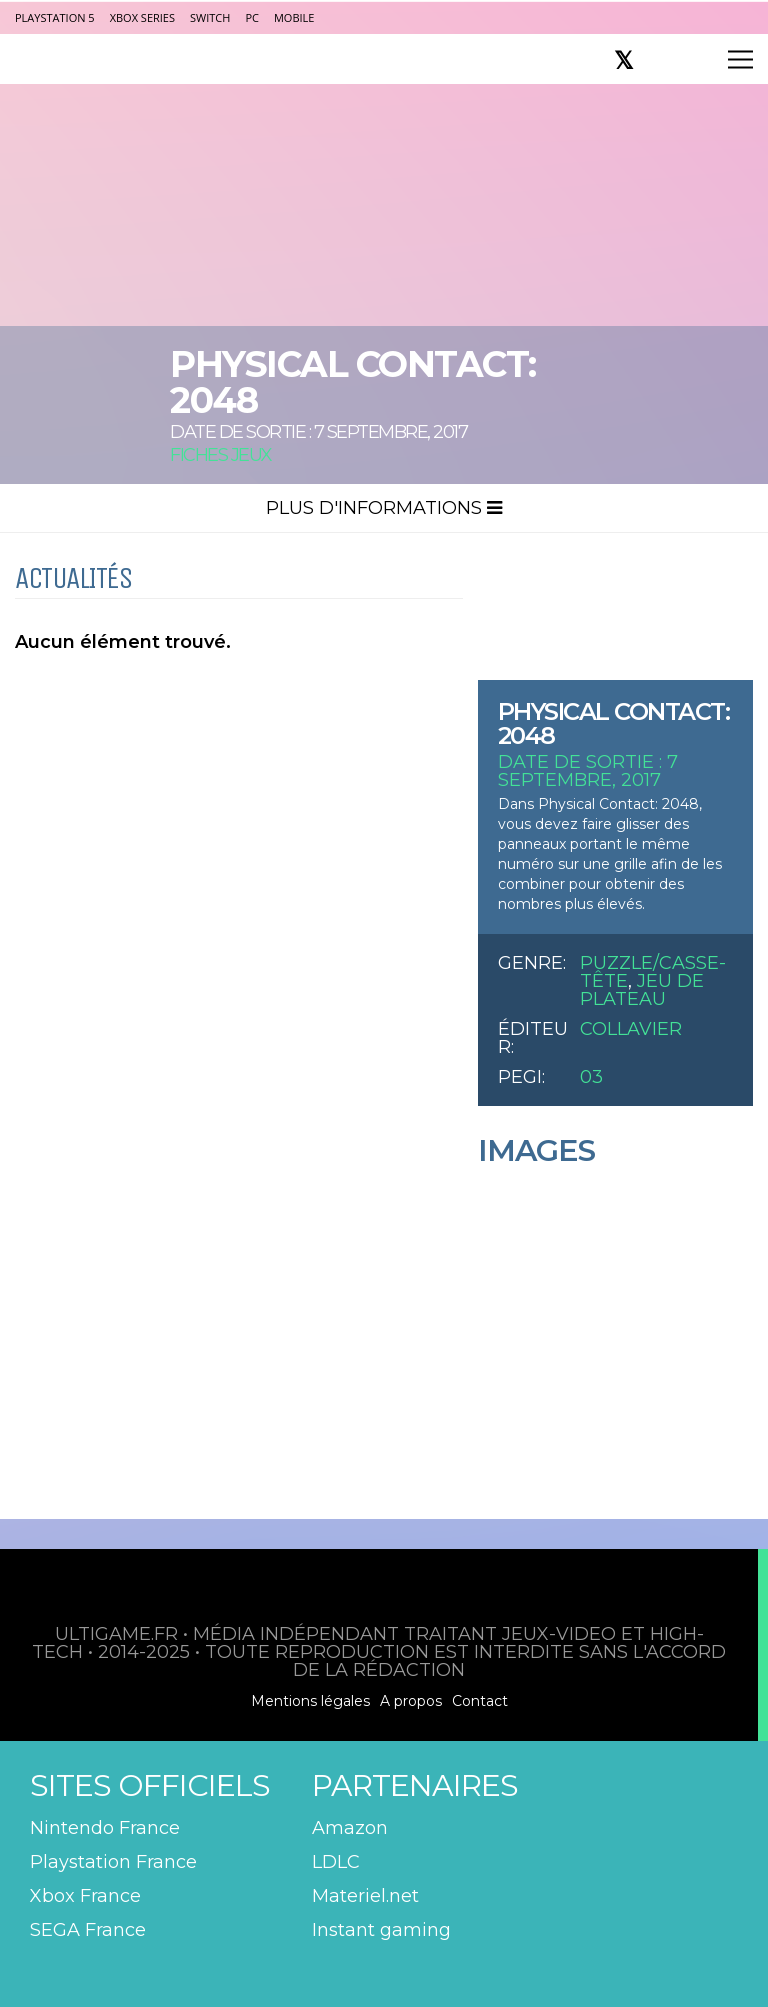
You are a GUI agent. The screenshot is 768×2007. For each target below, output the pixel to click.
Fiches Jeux (221, 455)
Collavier (631, 1029)
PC (252, 17)
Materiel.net (365, 1896)
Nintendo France (105, 1828)
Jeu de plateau (642, 990)
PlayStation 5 (55, 17)
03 (591, 1077)
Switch (210, 17)
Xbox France (85, 1896)
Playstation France (113, 1862)
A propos (411, 1701)
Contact (480, 1701)
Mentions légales (310, 1701)
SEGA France (88, 1930)
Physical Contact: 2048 (614, 723)
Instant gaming (381, 1930)
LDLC (336, 1862)
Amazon (350, 1828)
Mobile (294, 17)
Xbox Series (142, 17)
